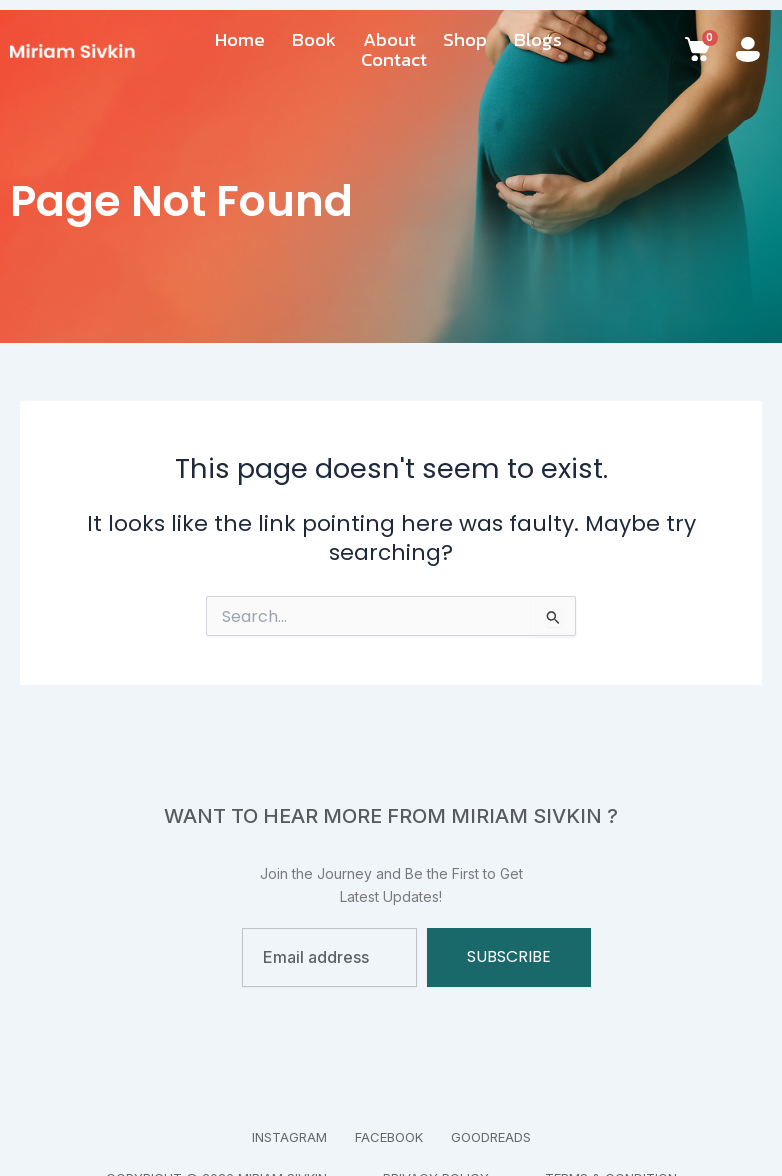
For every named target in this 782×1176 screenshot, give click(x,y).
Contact (394, 60)
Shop (465, 40)
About (389, 40)
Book (314, 40)
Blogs (538, 40)
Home (240, 40)
